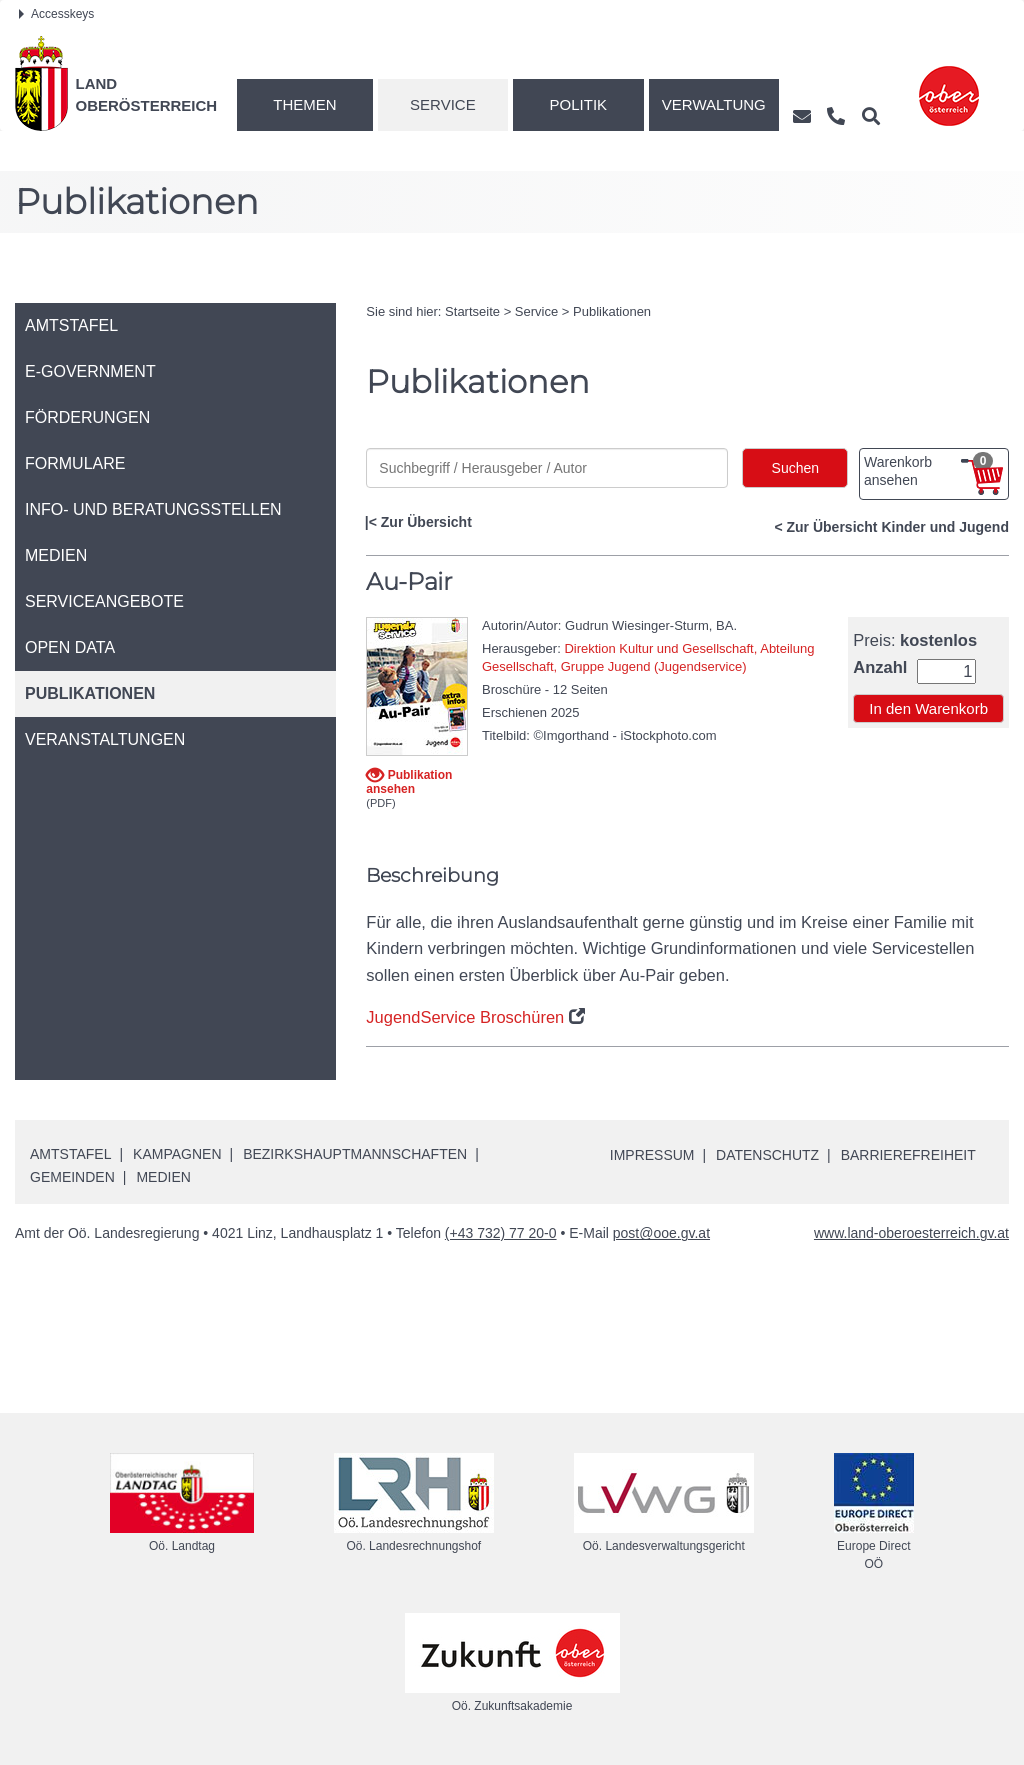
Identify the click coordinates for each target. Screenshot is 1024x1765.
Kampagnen (177, 1154)
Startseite (472, 311)
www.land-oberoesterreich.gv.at (911, 1233)
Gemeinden (72, 1177)
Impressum (652, 1155)
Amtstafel (70, 1154)
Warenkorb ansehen (928, 470)
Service (443, 104)
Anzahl (880, 667)
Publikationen (612, 311)
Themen (304, 104)
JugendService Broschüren (465, 1017)
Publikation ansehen (409, 781)
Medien (163, 1177)
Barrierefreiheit (908, 1155)
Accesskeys (56, 14)
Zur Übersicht (426, 522)
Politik (579, 104)
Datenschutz (767, 1155)
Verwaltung (714, 104)
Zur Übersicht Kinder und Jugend (898, 527)
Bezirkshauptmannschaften (355, 1154)
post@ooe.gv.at (661, 1233)
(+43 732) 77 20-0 (501, 1233)
